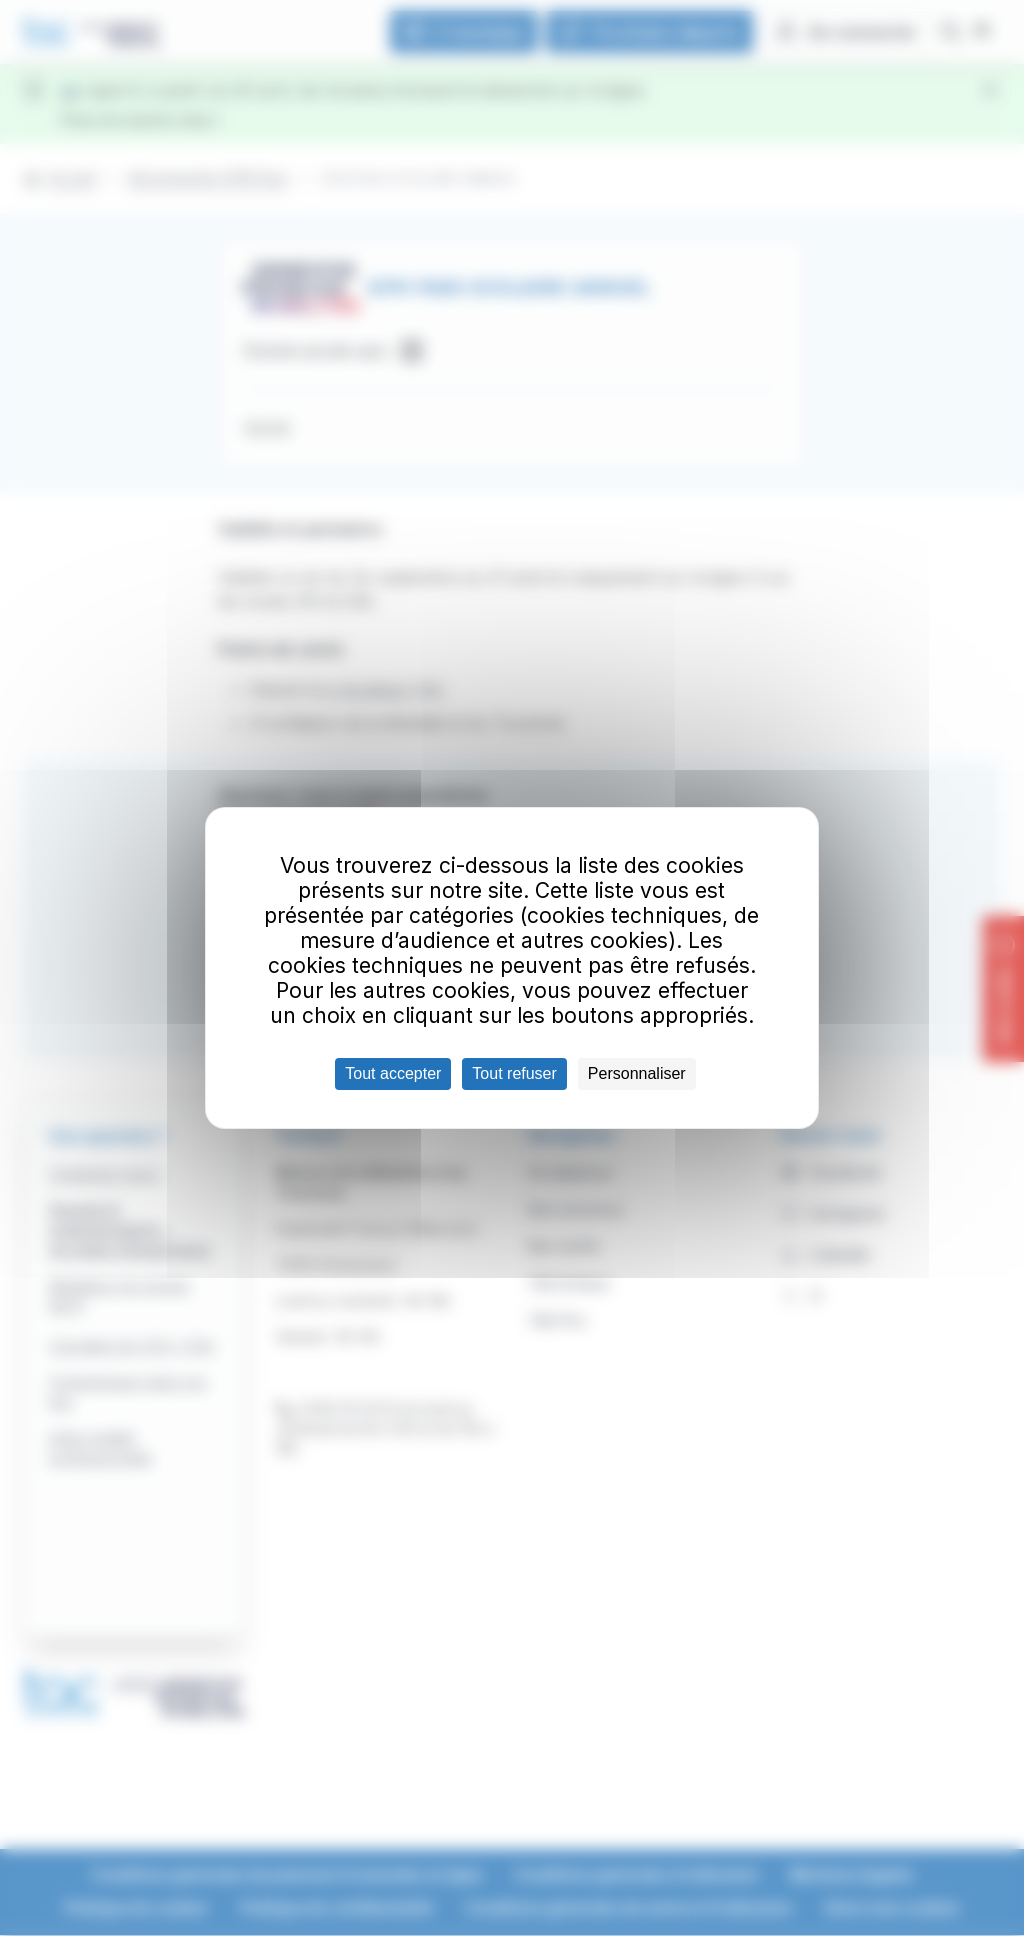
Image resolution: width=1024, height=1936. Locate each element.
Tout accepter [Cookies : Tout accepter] (393, 1073)
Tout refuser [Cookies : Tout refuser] (514, 1073)
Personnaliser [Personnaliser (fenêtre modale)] (637, 1073)
